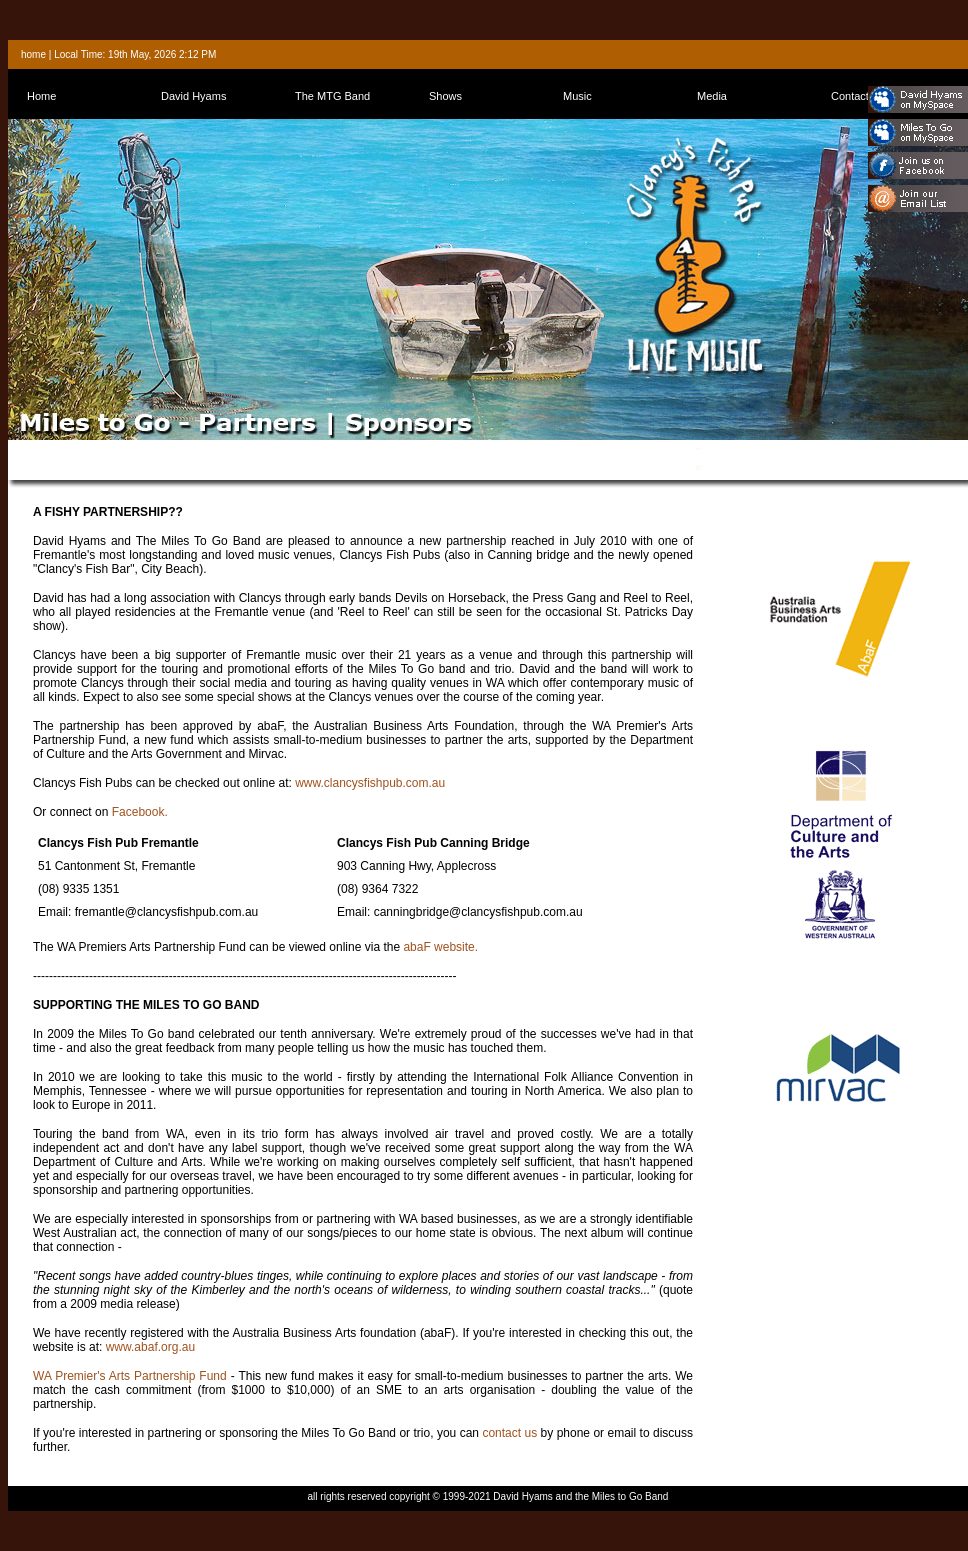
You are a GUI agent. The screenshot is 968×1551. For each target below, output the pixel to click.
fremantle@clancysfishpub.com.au (167, 912)
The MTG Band (332, 96)
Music (577, 96)
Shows (445, 96)
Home (41, 96)
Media (712, 96)
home (33, 54)
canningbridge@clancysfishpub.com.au (478, 912)
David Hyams (193, 96)
